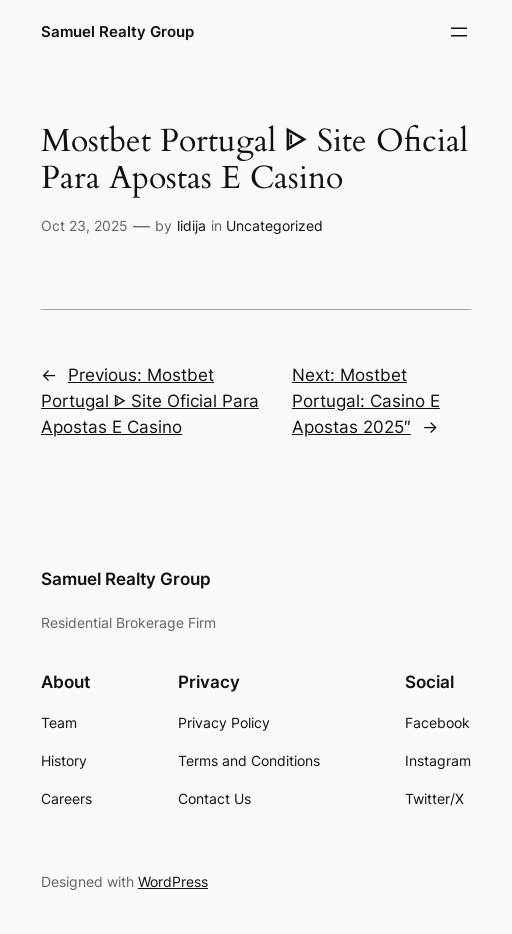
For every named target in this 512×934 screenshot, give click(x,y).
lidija (191, 225)
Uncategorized (274, 225)
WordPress (173, 881)
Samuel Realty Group (117, 31)
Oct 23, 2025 (84, 225)
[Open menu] (459, 32)
